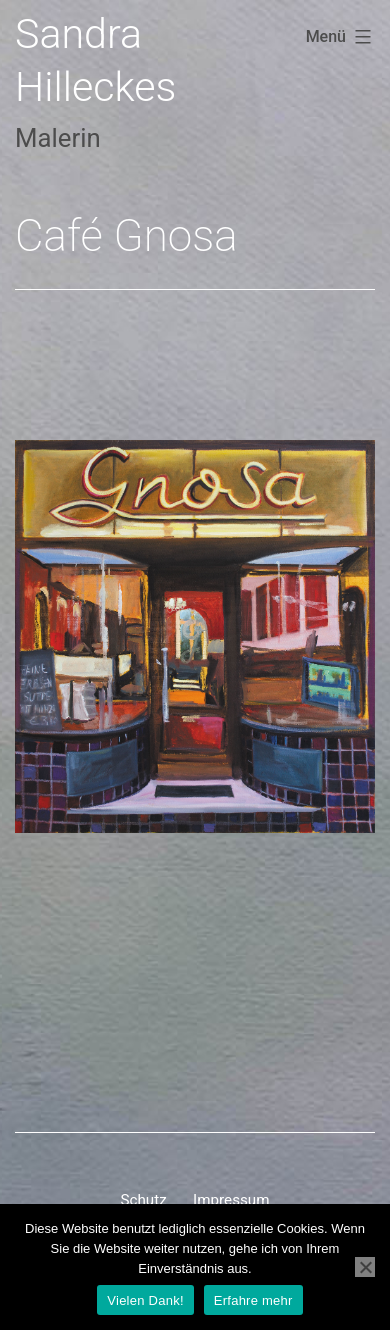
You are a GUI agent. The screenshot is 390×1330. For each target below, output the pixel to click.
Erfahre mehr (253, 1300)
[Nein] (365, 1267)
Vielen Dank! (145, 1300)
